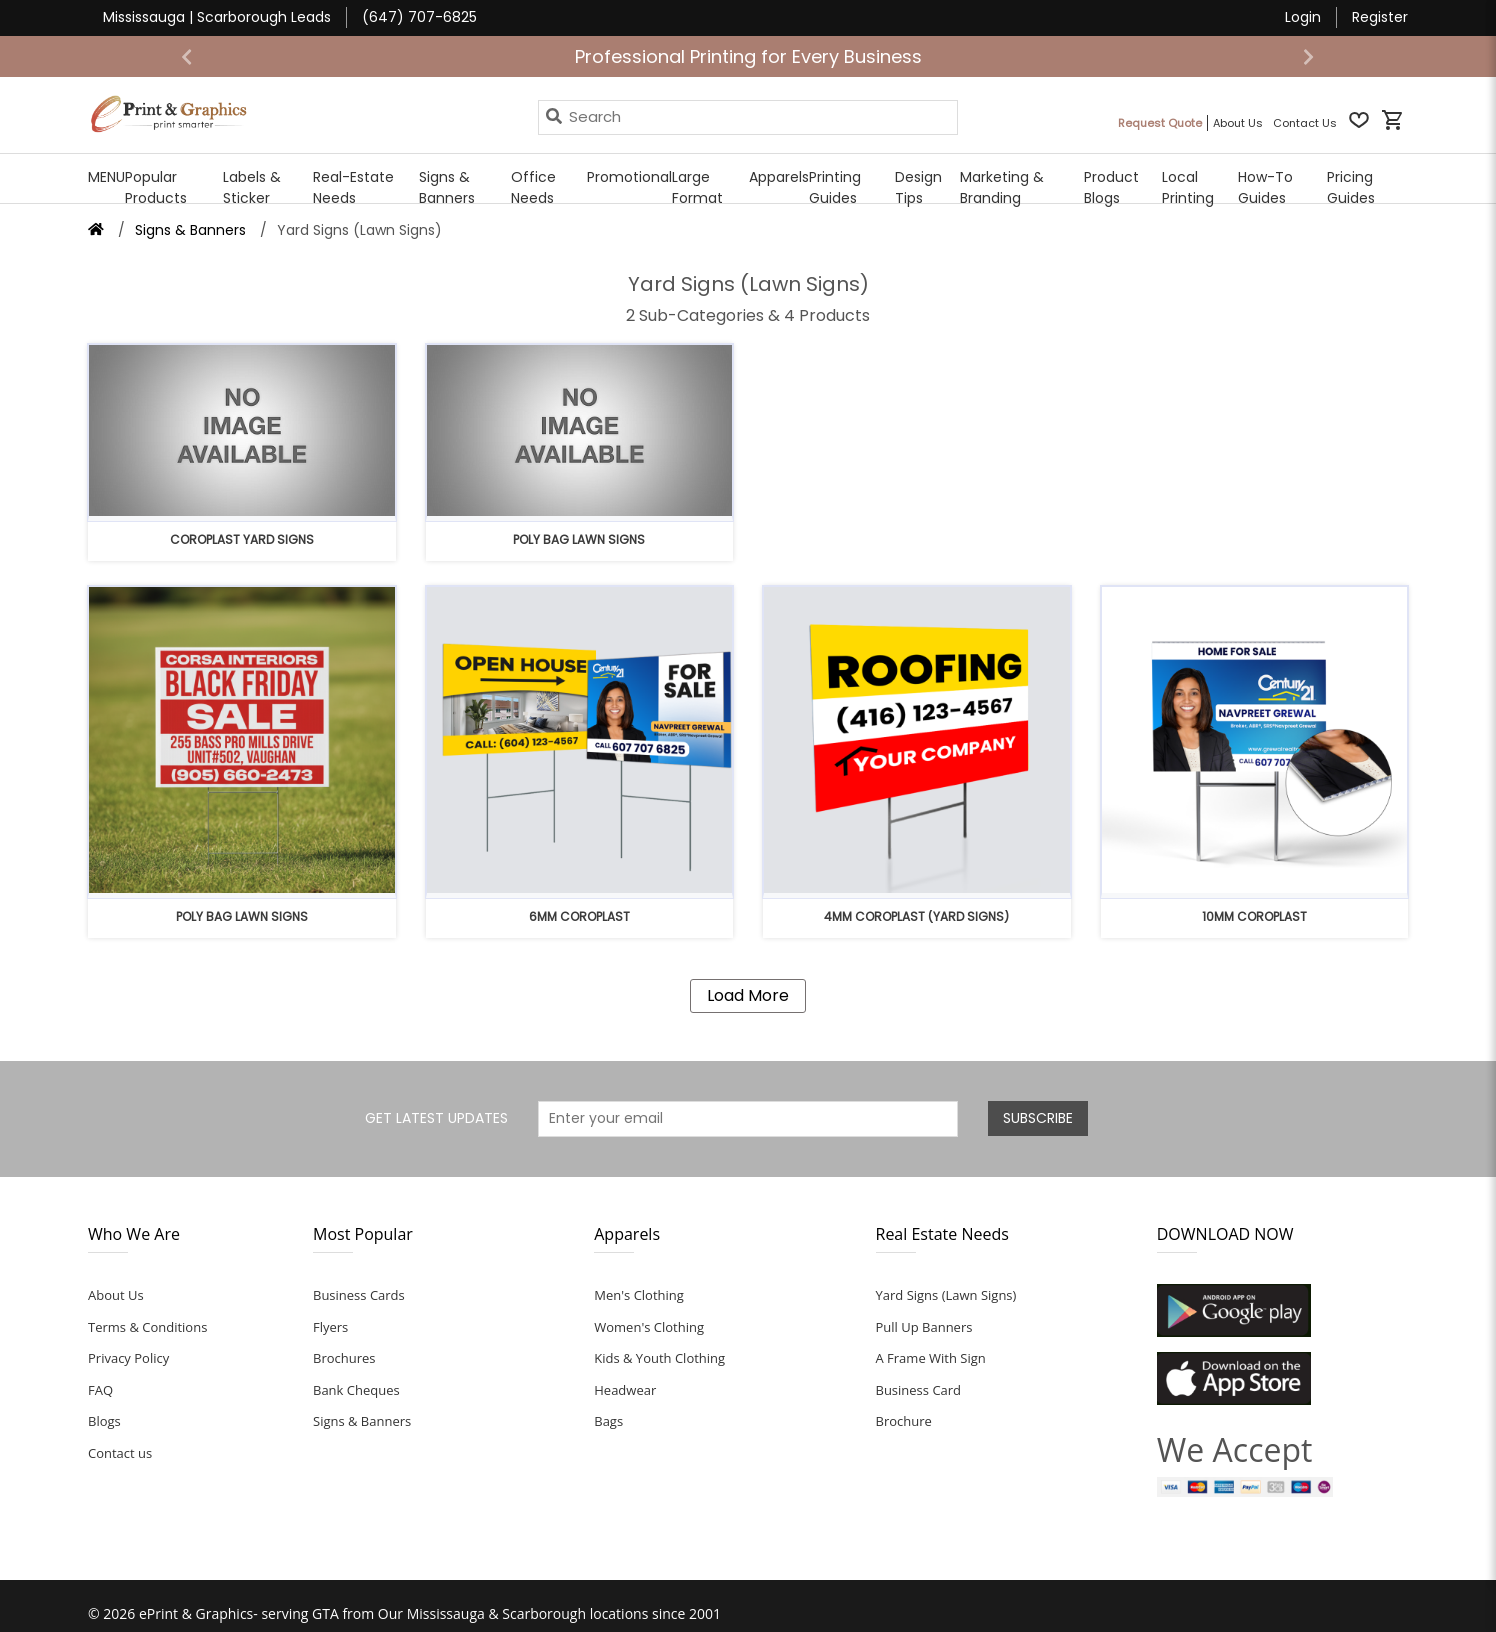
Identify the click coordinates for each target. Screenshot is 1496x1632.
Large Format (697, 187)
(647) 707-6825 (419, 17)
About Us (116, 1295)
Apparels (779, 177)
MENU (106, 177)
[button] (187, 56)
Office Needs (533, 187)
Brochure (904, 1421)
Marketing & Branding (1002, 187)
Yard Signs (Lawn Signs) (946, 1295)
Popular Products (156, 187)
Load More (748, 995)
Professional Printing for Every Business (748, 56)
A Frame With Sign (931, 1358)
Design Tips (918, 187)
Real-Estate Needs (353, 187)
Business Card (919, 1390)
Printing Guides (835, 187)
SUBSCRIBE (1038, 1118)
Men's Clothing (639, 1295)
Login (1303, 17)
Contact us (120, 1453)
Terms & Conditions (147, 1327)
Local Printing (1188, 187)
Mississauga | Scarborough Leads (217, 17)
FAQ (100, 1390)
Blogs (104, 1421)
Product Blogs (1111, 187)
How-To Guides (1265, 187)
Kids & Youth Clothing (659, 1358)
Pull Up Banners (924, 1327)
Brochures (344, 1358)
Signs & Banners (447, 187)
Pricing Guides (1351, 187)
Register (1380, 17)
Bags (608, 1421)
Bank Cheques (356, 1390)
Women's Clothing (649, 1327)
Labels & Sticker (252, 187)
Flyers (330, 1327)
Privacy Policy (128, 1358)
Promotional (629, 177)
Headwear (625, 1390)
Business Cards (359, 1295)
